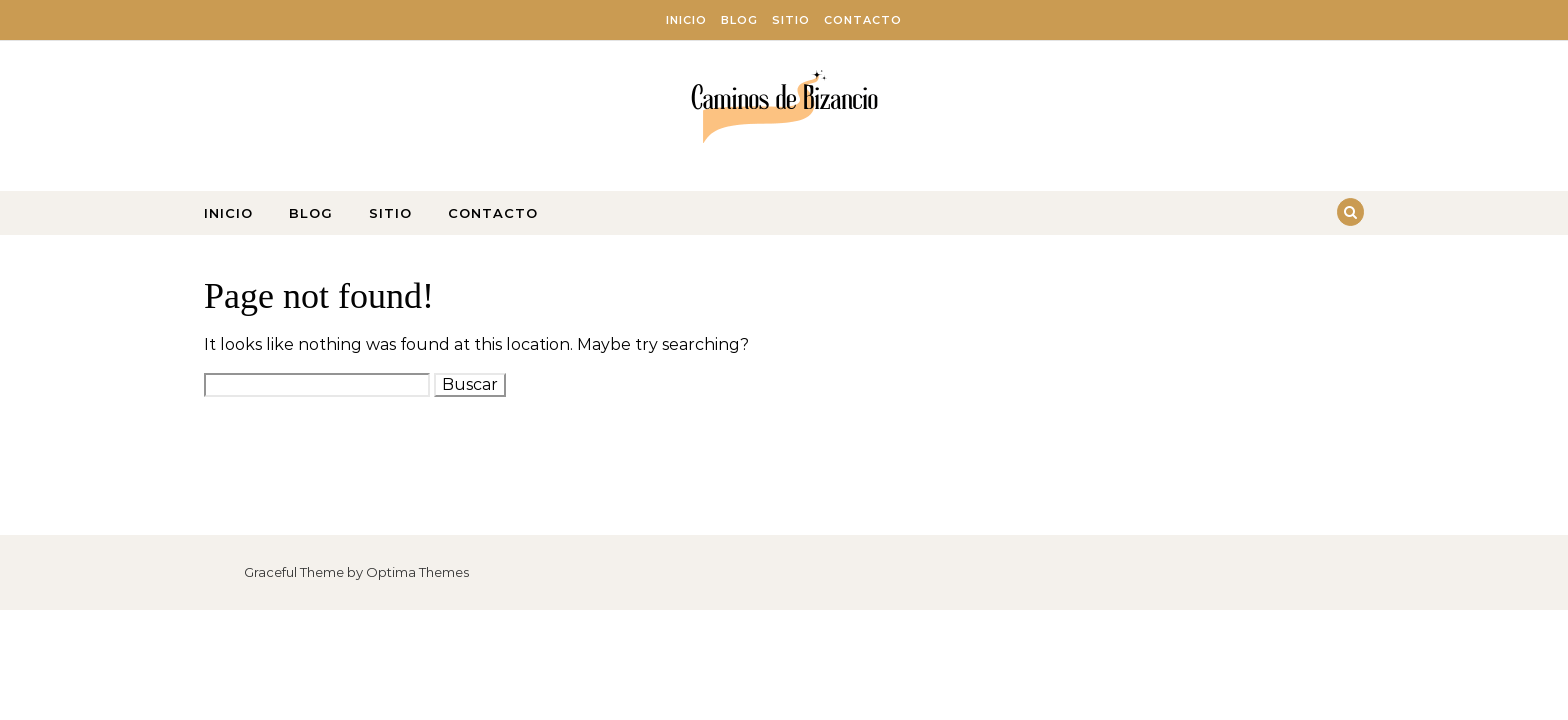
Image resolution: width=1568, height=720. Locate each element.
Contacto (863, 20)
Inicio (686, 20)
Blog (739, 20)
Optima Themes (417, 572)
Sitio (791, 20)
